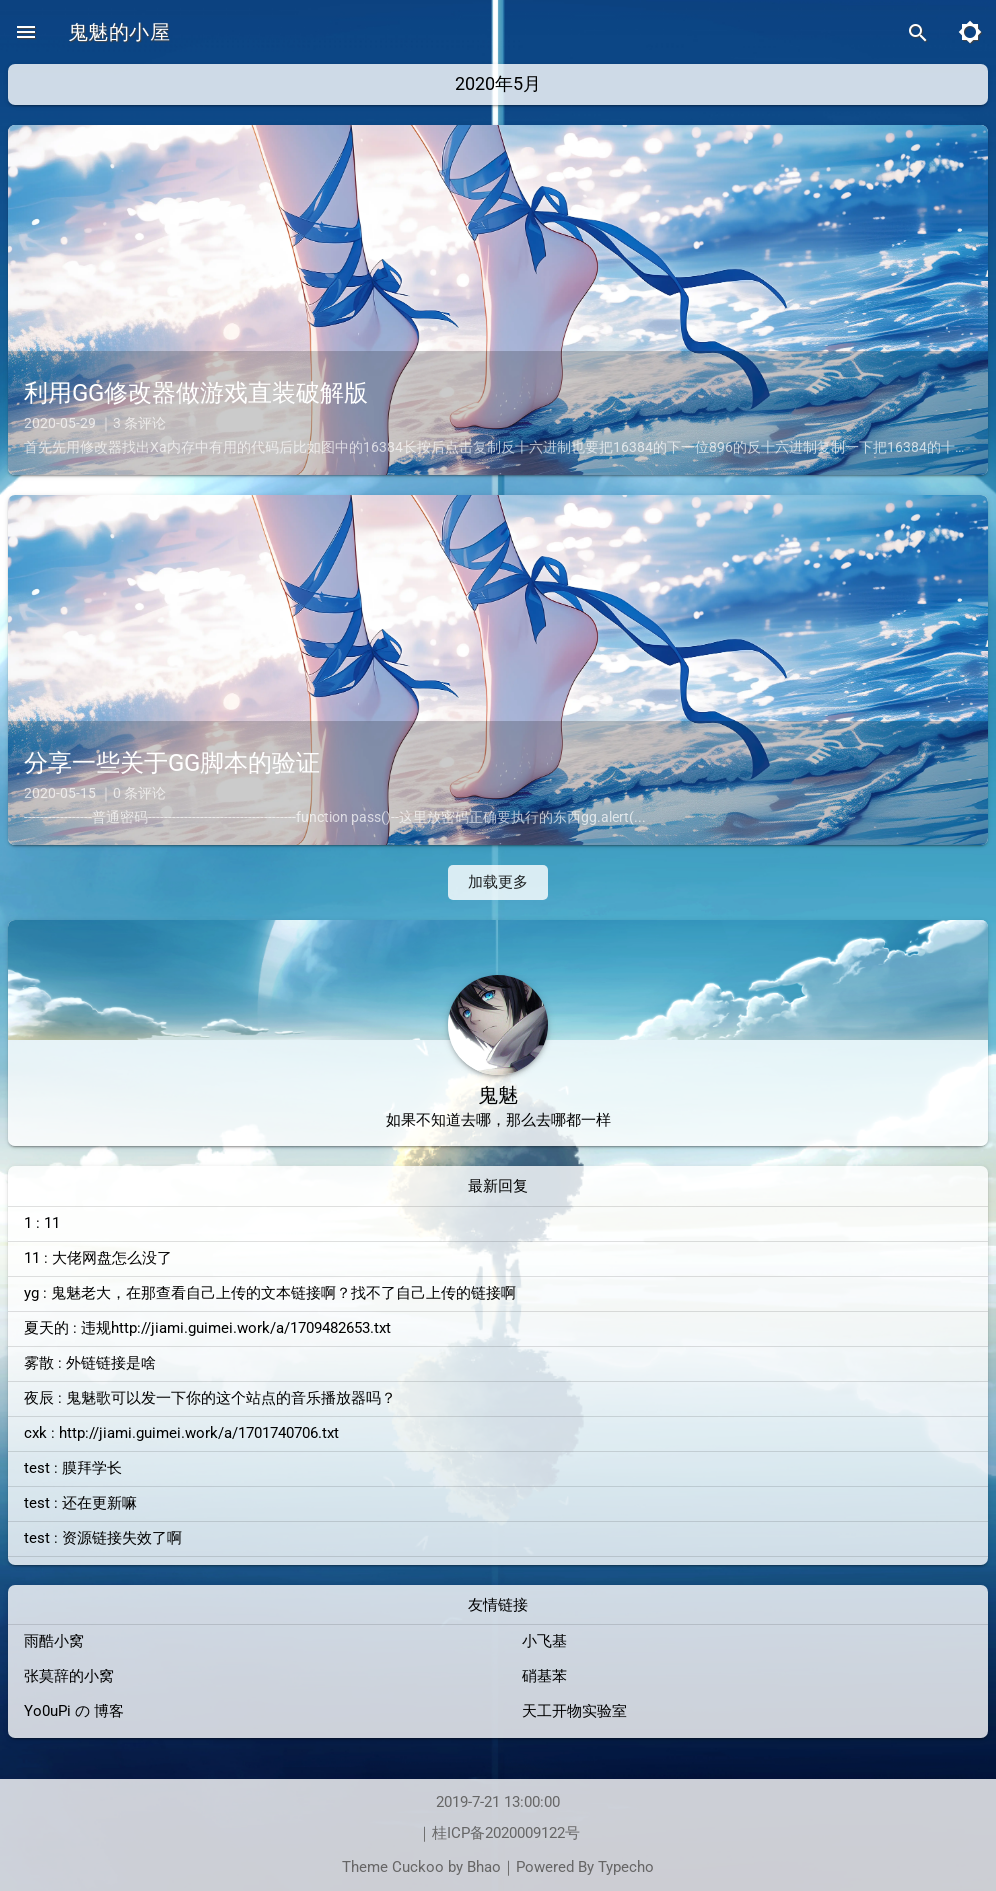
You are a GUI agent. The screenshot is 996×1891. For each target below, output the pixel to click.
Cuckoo (418, 1867)
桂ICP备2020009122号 (506, 1833)
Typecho (626, 1867)
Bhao (484, 1867)
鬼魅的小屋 (119, 32)
